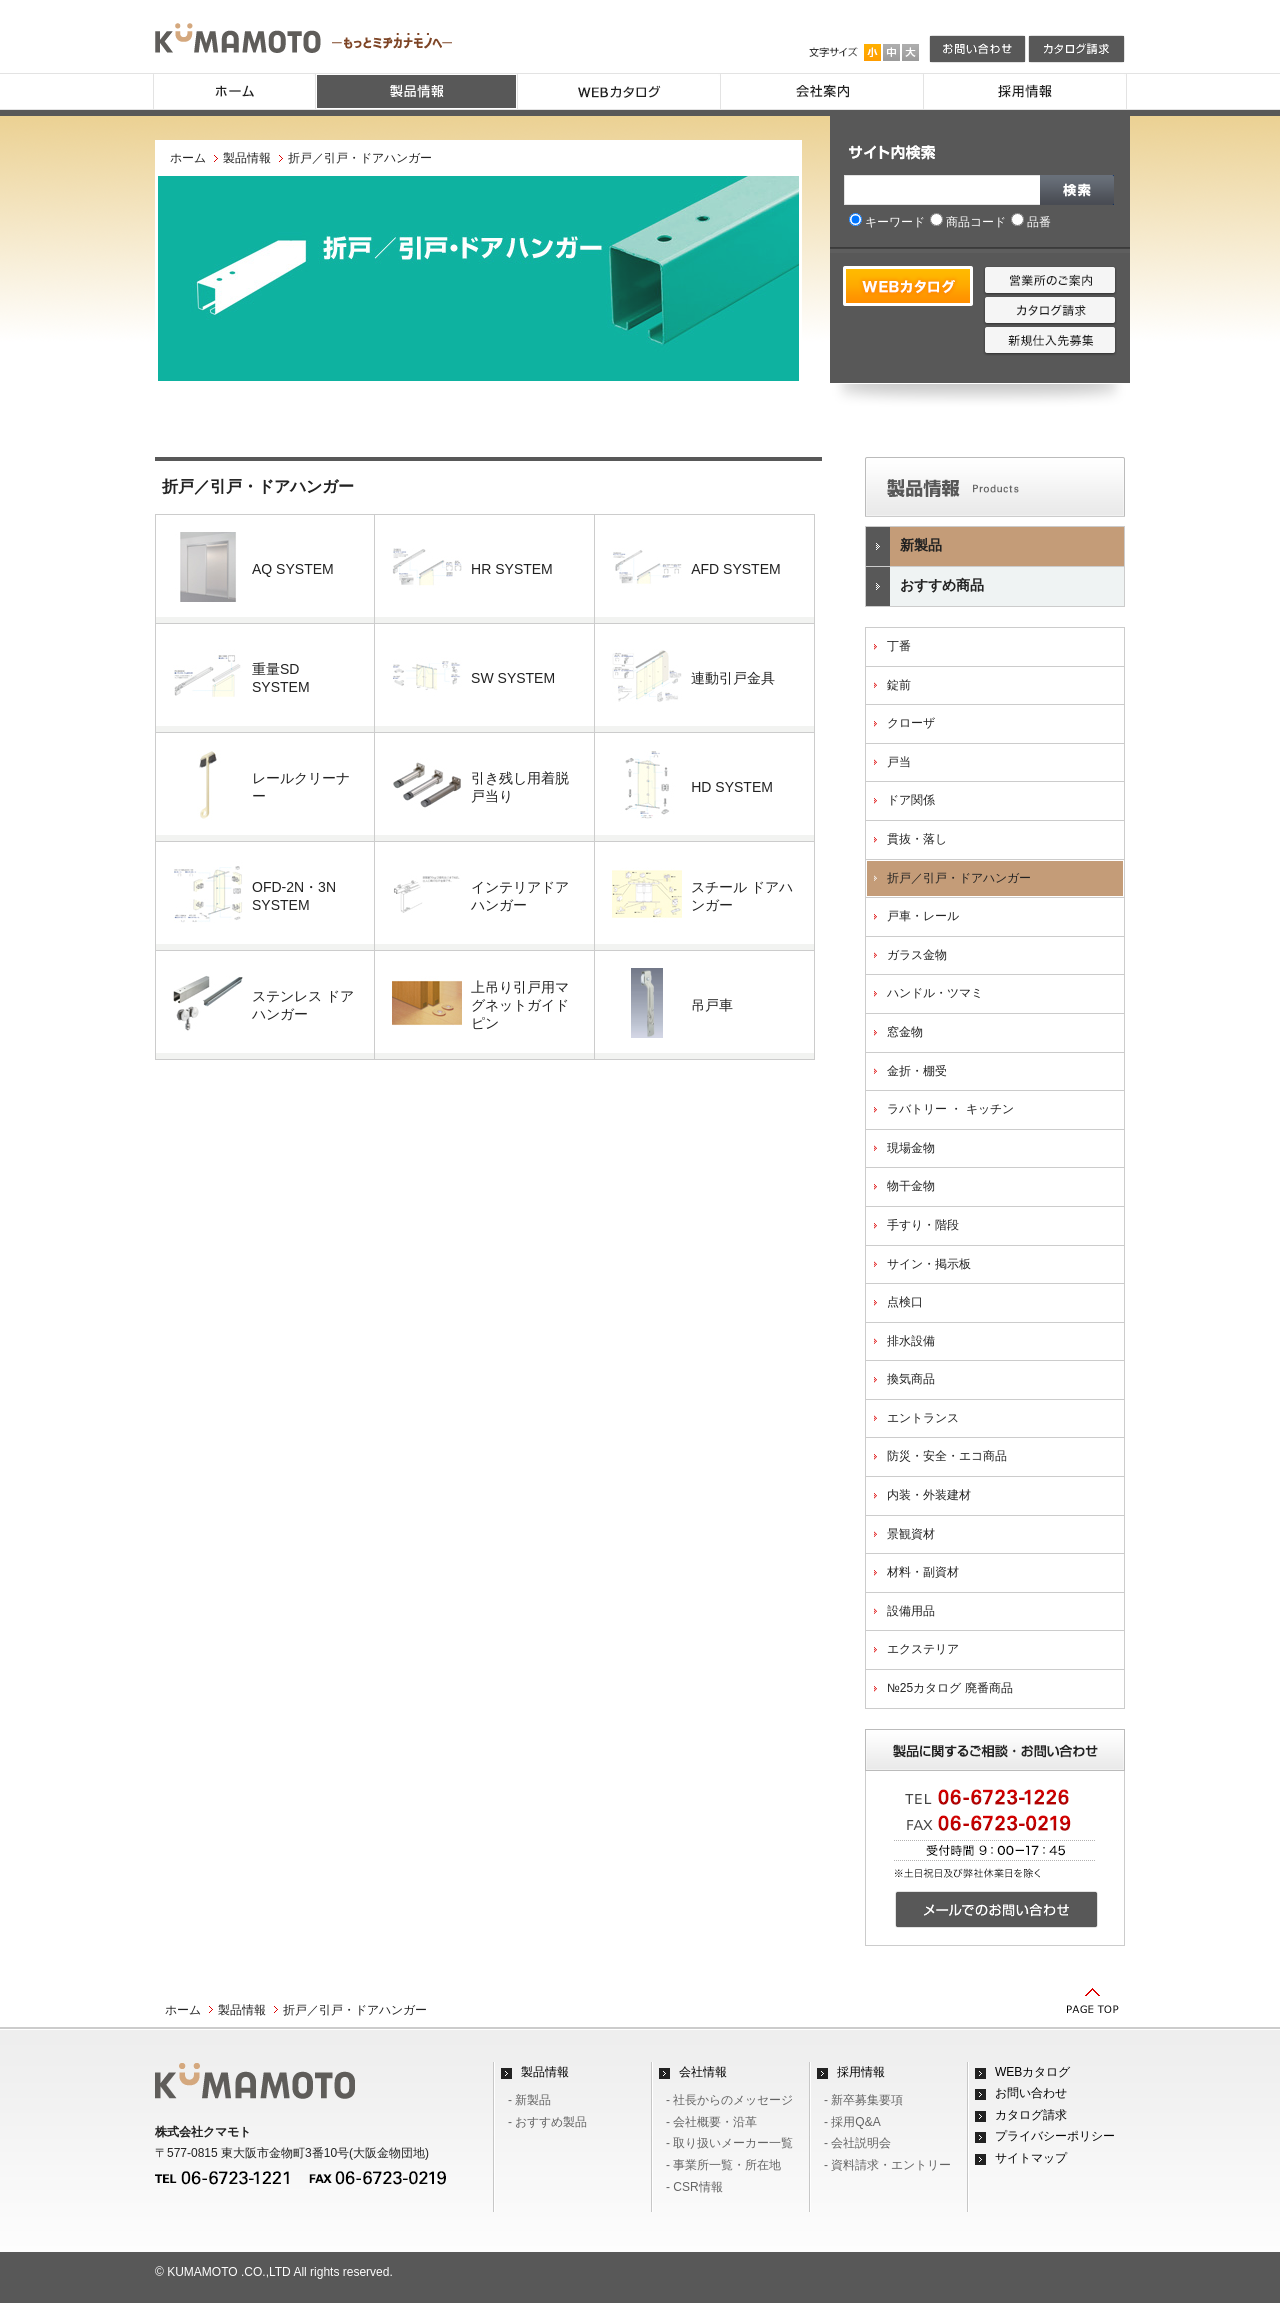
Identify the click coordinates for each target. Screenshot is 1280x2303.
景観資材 (911, 1534)
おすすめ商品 (925, 586)
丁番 (899, 646)
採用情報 (861, 2072)
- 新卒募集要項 (863, 2100)
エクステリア (923, 1649)
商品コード (968, 222)
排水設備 (911, 1341)
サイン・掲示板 (929, 1264)
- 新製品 (529, 2100)
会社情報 (703, 2072)
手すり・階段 (923, 1225)
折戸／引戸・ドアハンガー (959, 878)
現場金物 (911, 1148)
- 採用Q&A (852, 2122)
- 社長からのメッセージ (729, 2100)
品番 (1031, 222)
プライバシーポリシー (1055, 2136)
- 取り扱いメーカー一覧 (729, 2143)
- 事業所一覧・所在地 (723, 2165)
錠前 (899, 685)
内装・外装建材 (929, 1495)
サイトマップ (1031, 2158)
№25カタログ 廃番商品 (950, 1688)
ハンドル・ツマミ (935, 993)
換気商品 (911, 1379)
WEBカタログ (1032, 2072)
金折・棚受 (917, 1071)
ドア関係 (911, 800)
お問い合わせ (1031, 2093)
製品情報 (247, 158)
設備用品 (911, 1611)
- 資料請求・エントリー (887, 2165)
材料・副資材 (923, 1572)
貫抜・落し (917, 839)
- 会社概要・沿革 (711, 2122)
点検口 (905, 1302)
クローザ (911, 723)
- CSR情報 (694, 2187)
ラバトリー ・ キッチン (950, 1109)
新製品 (904, 546)
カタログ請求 (1031, 2115)
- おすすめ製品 (547, 2122)
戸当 (899, 762)
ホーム (188, 158)
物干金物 (911, 1186)
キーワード (887, 222)
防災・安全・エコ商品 (947, 1456)
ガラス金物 (917, 955)
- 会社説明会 (857, 2143)
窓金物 (905, 1032)
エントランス (923, 1418)
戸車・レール (923, 916)
